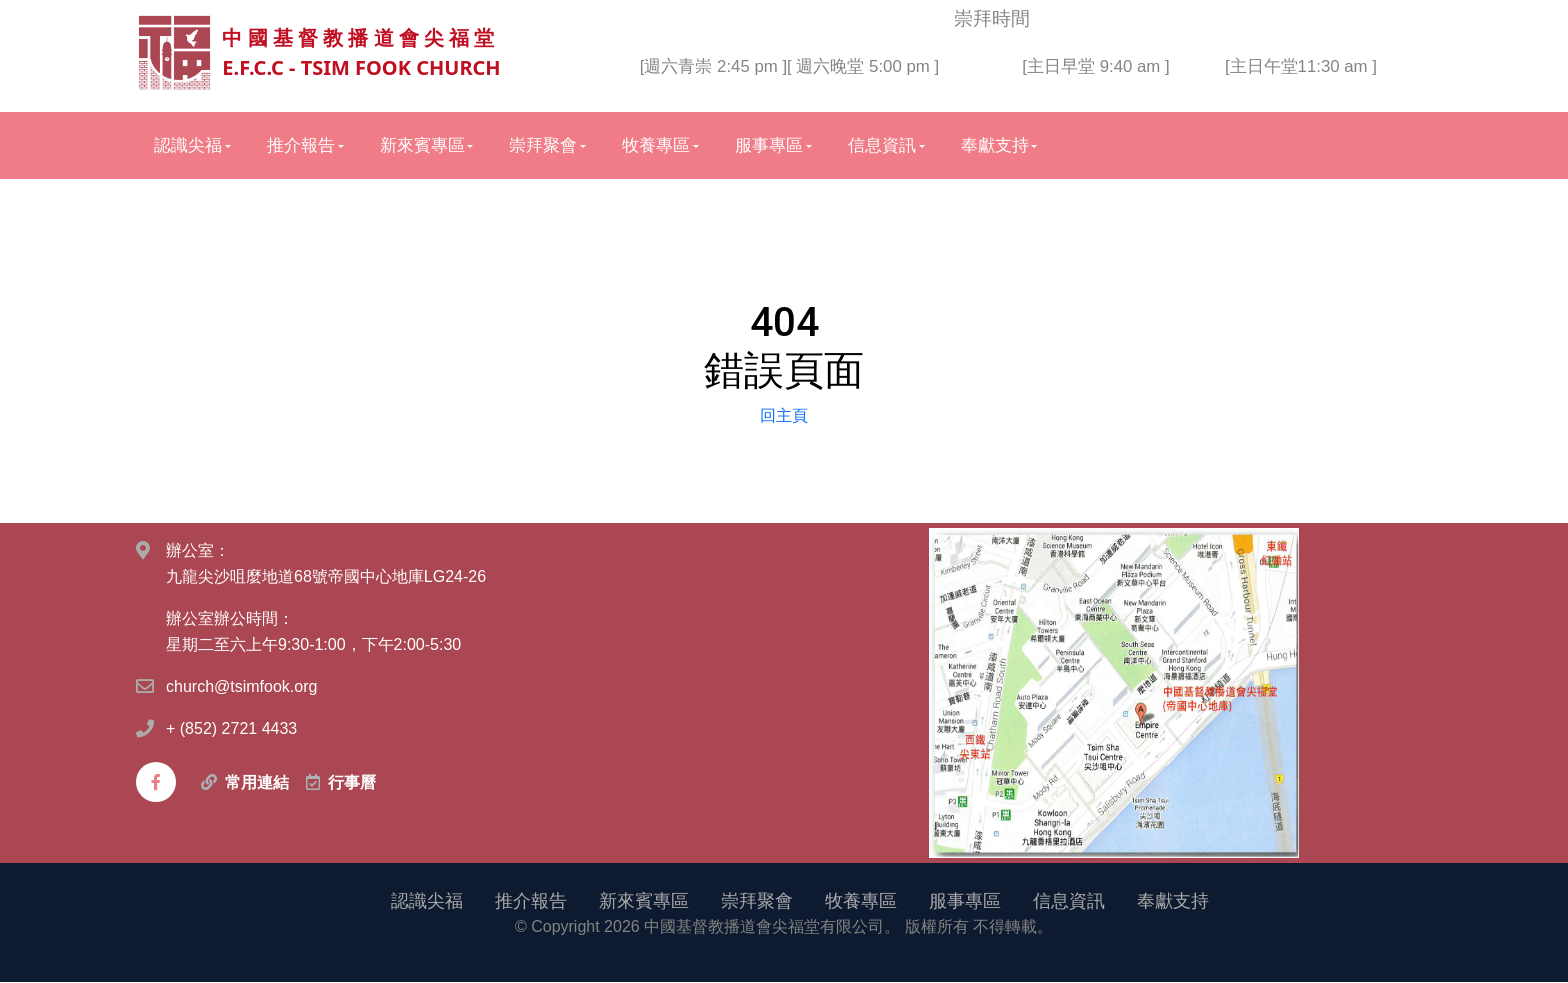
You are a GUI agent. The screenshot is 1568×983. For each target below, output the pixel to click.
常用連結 (257, 783)
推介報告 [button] (301, 146)
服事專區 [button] (769, 146)
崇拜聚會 (757, 901)
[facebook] (156, 783)
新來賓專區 (644, 901)
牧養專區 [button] (656, 146)
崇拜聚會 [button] (543, 146)
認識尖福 (427, 901)
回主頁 (784, 416)
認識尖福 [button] (188, 146)
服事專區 (965, 901)
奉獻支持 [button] (995, 146)
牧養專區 (861, 901)
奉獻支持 (1173, 901)
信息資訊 (1069, 901)
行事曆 (352, 783)
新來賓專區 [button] (422, 146)
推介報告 (531, 901)
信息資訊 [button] (882, 146)
